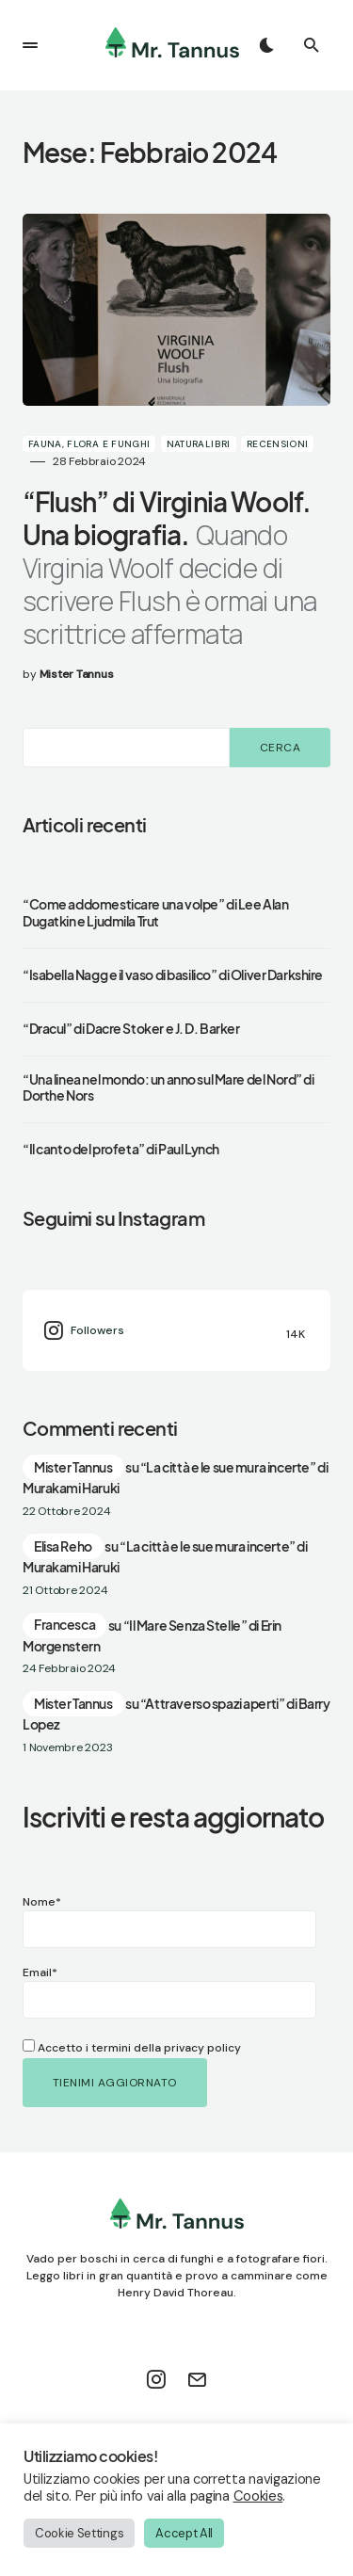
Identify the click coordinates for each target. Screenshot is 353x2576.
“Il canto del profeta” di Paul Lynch (121, 1149)
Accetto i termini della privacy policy (132, 2047)
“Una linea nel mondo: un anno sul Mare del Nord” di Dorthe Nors (168, 1087)
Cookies (258, 2496)
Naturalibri (199, 444)
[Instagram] (176, 1330)
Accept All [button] (184, 2533)
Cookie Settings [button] (79, 2533)
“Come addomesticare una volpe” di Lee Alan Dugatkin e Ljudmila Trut (155, 912)
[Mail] (196, 2379)
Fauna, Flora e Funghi (89, 444)
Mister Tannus (73, 1466)
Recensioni (278, 444)
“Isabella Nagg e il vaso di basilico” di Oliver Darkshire (173, 975)
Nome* (117, 1921)
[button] (30, 45)
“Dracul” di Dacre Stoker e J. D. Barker (131, 1029)
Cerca (280, 747)
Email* (117, 1992)
